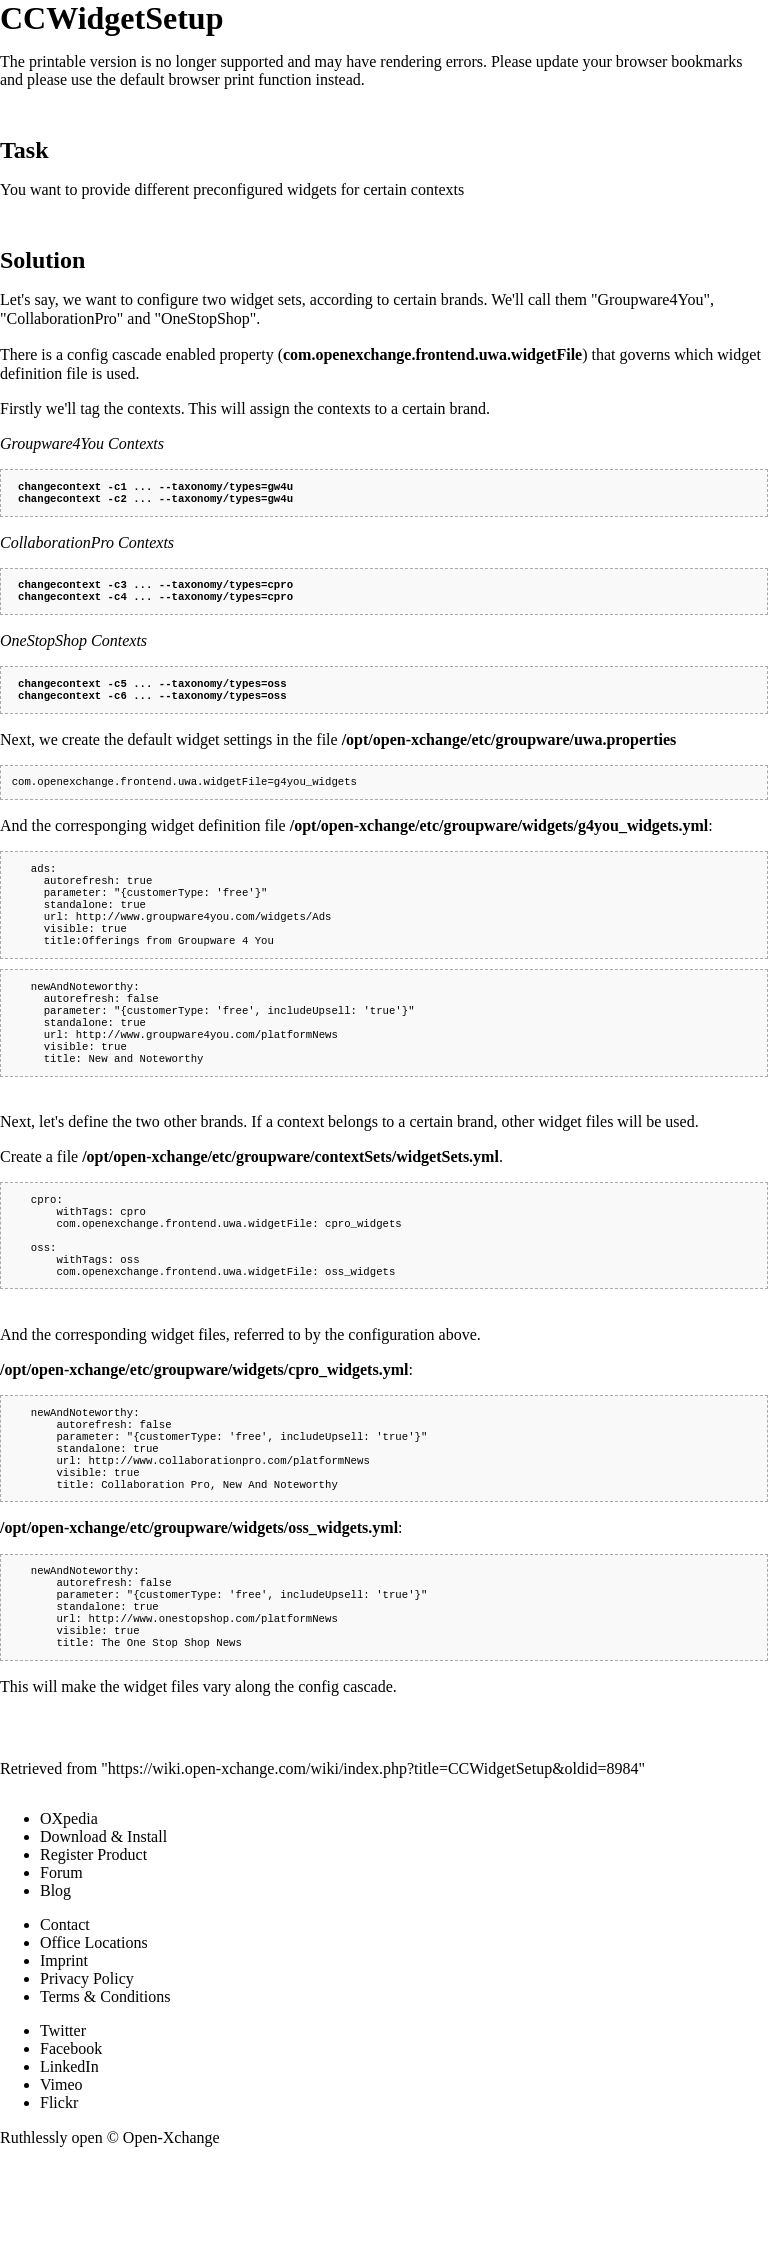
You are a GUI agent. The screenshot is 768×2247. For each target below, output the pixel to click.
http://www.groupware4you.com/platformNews (207, 1072)
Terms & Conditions (105, 2080)
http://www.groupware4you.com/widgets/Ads (204, 940)
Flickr (59, 2186)
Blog (55, 1974)
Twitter (63, 2114)
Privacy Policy (87, 2062)
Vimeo (61, 2168)
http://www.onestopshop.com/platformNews (212, 1698)
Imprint (64, 2044)
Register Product (93, 1938)
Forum (61, 1956)
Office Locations (94, 2026)
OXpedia (69, 1902)
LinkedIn (69, 2150)
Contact (65, 2008)
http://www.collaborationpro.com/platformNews (228, 1526)
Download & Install (103, 1920)
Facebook (71, 2132)
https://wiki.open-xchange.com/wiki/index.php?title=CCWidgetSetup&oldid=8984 (373, 1852)
